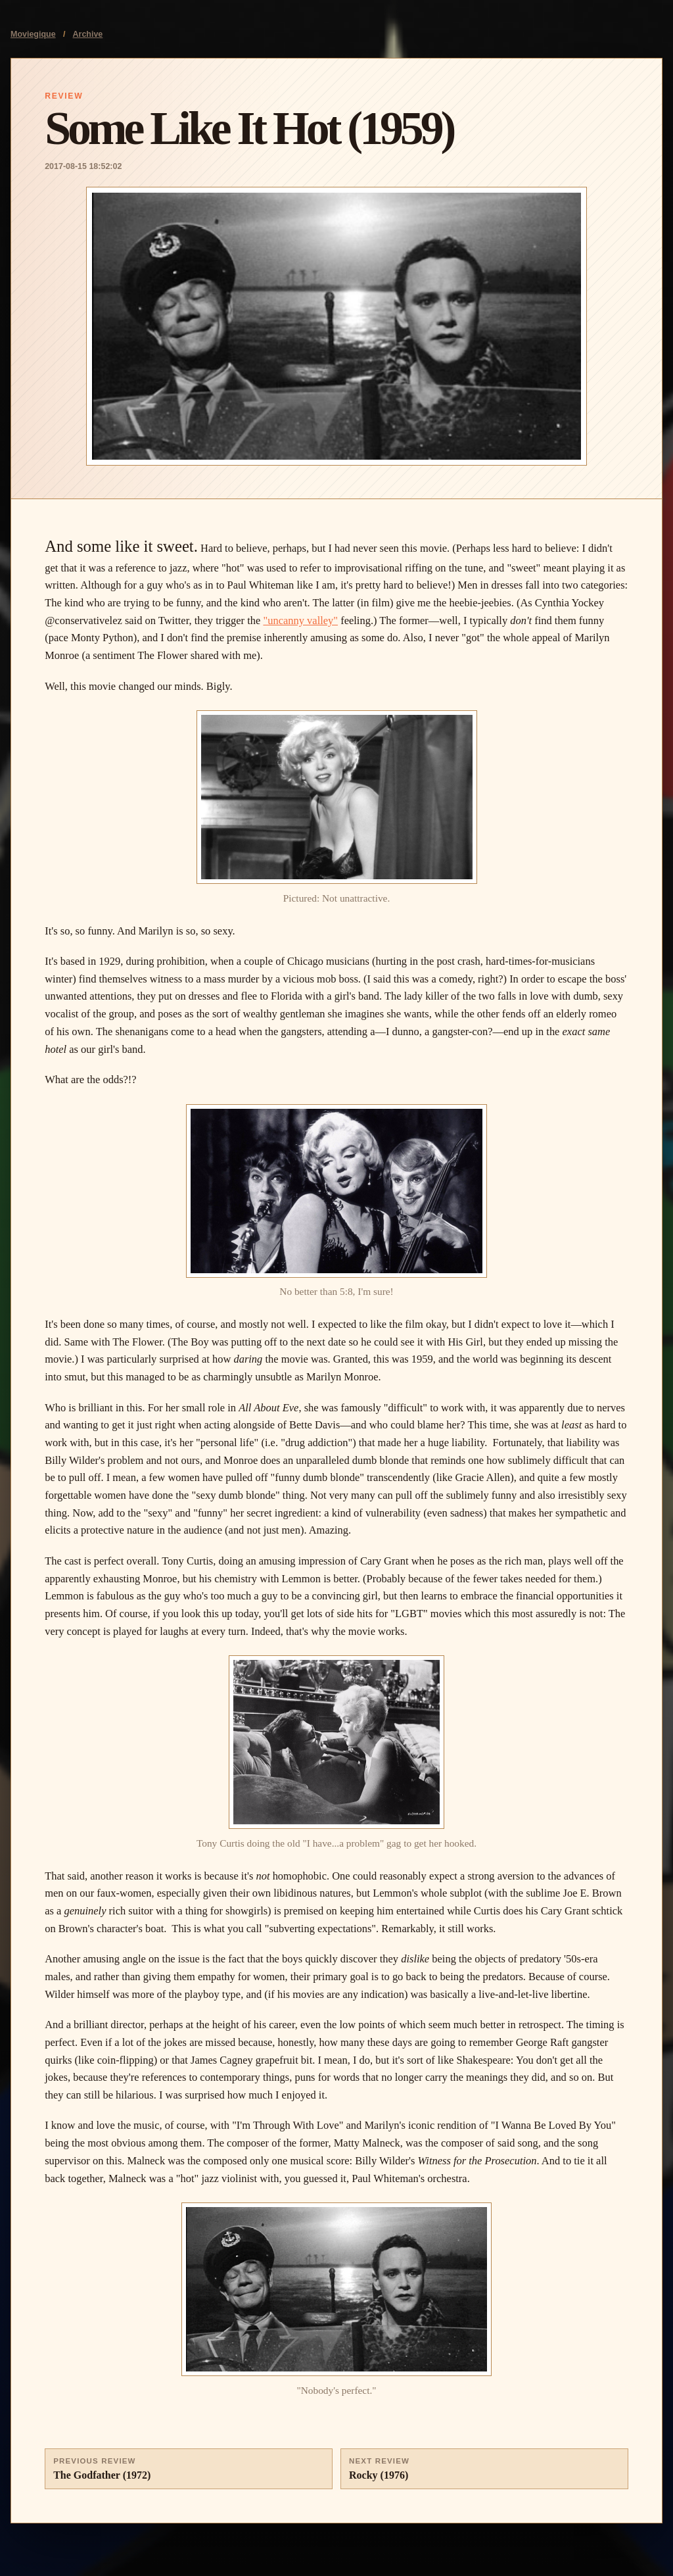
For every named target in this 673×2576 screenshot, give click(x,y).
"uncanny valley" (300, 620)
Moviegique (33, 34)
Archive (88, 34)
